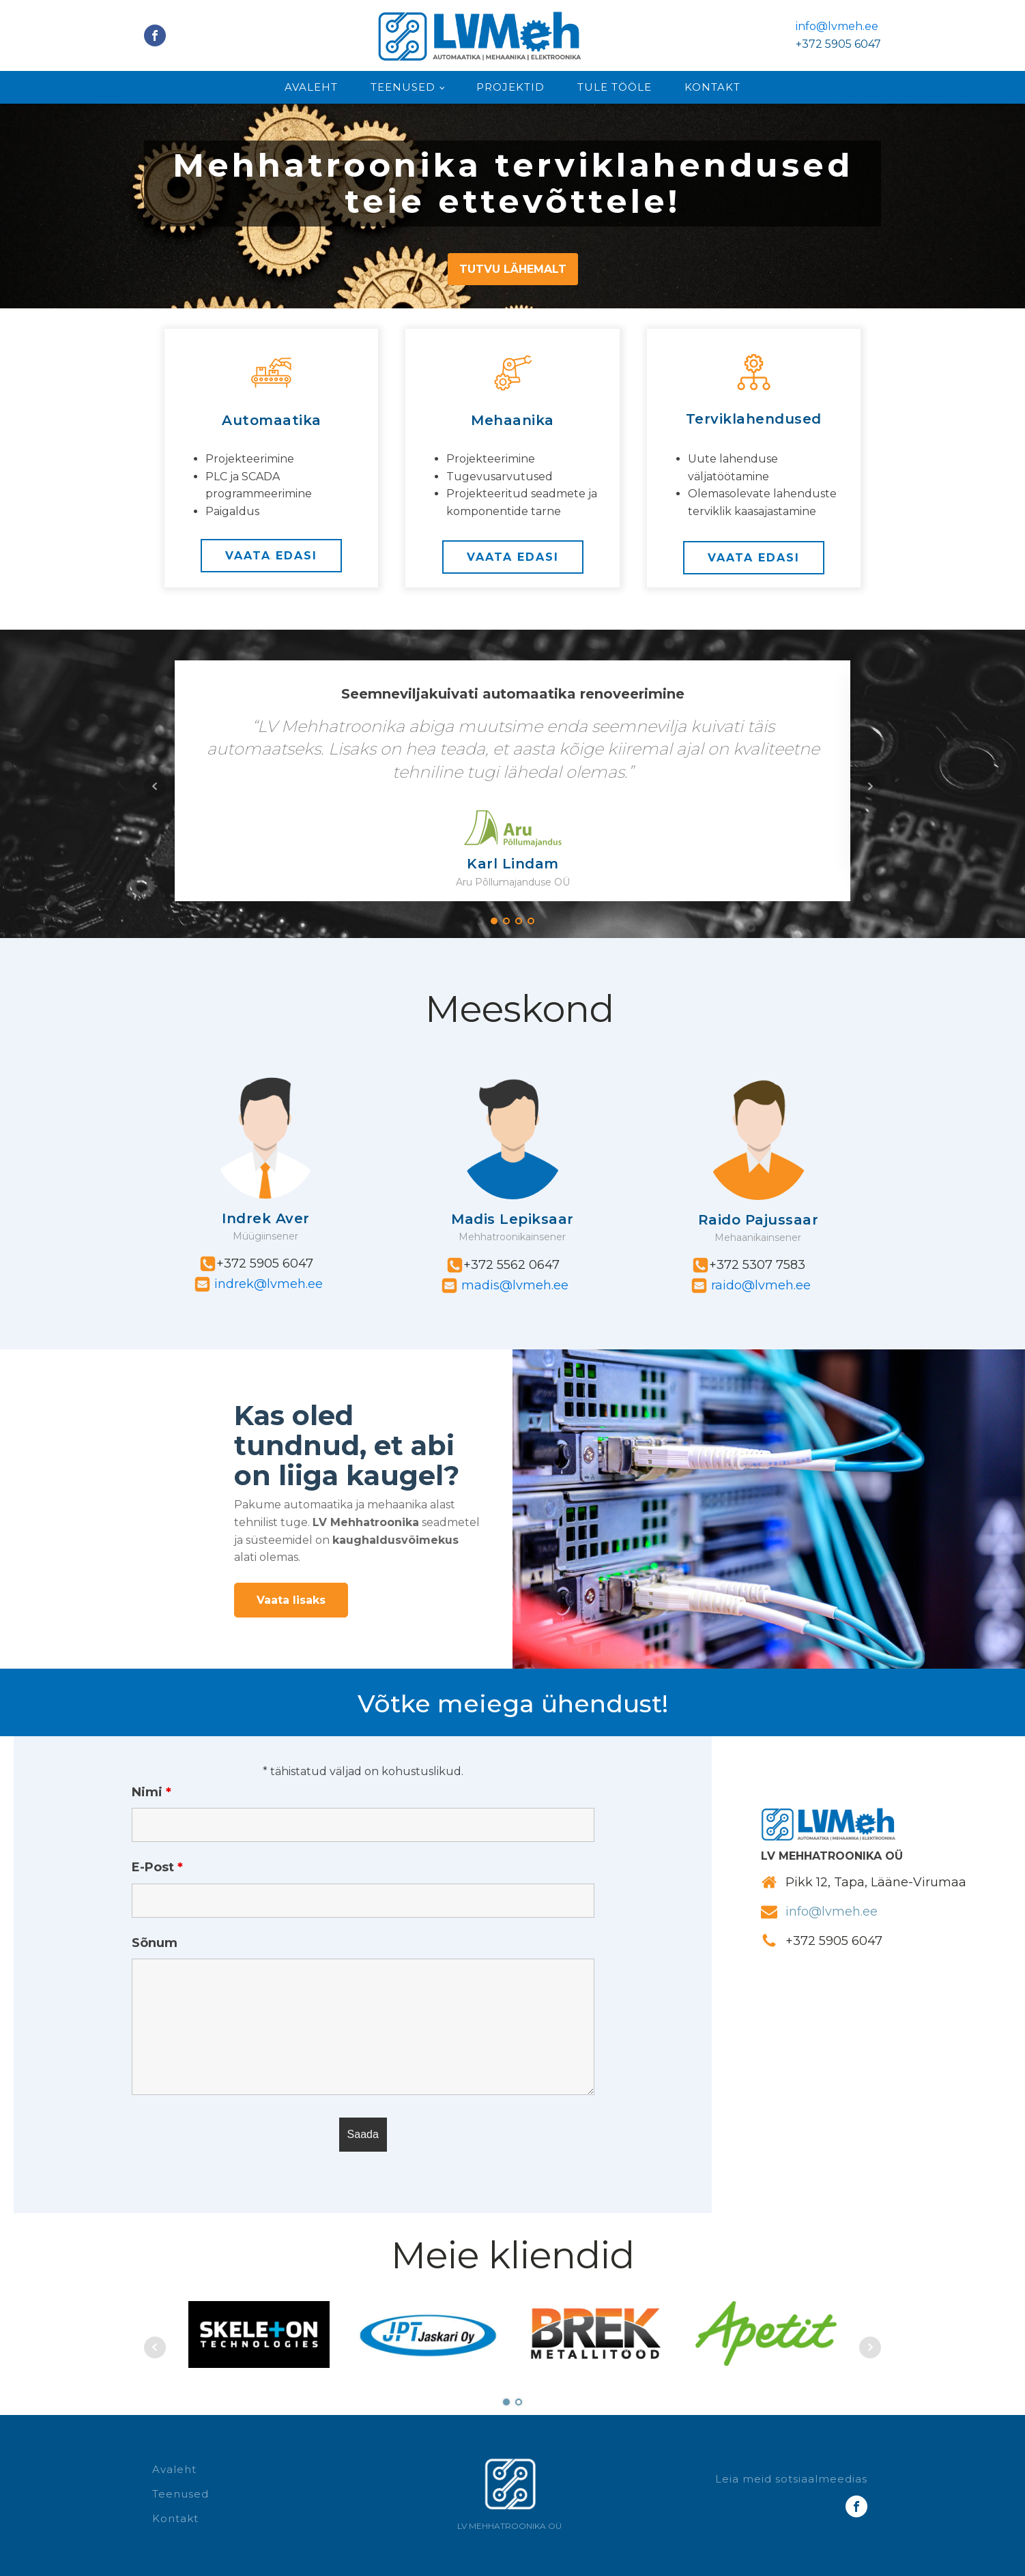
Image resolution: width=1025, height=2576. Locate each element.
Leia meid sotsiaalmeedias (791, 2478)
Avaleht (311, 86)
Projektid (510, 86)
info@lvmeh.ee (837, 26)
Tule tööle (614, 86)
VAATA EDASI (271, 555)
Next (870, 786)
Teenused (403, 86)
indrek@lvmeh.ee (267, 1283)
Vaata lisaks (291, 1600)
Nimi (151, 1792)
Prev (155, 786)
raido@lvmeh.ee (759, 1285)
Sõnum (154, 1942)
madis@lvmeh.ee (513, 1285)
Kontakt (712, 86)
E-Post (157, 1867)
